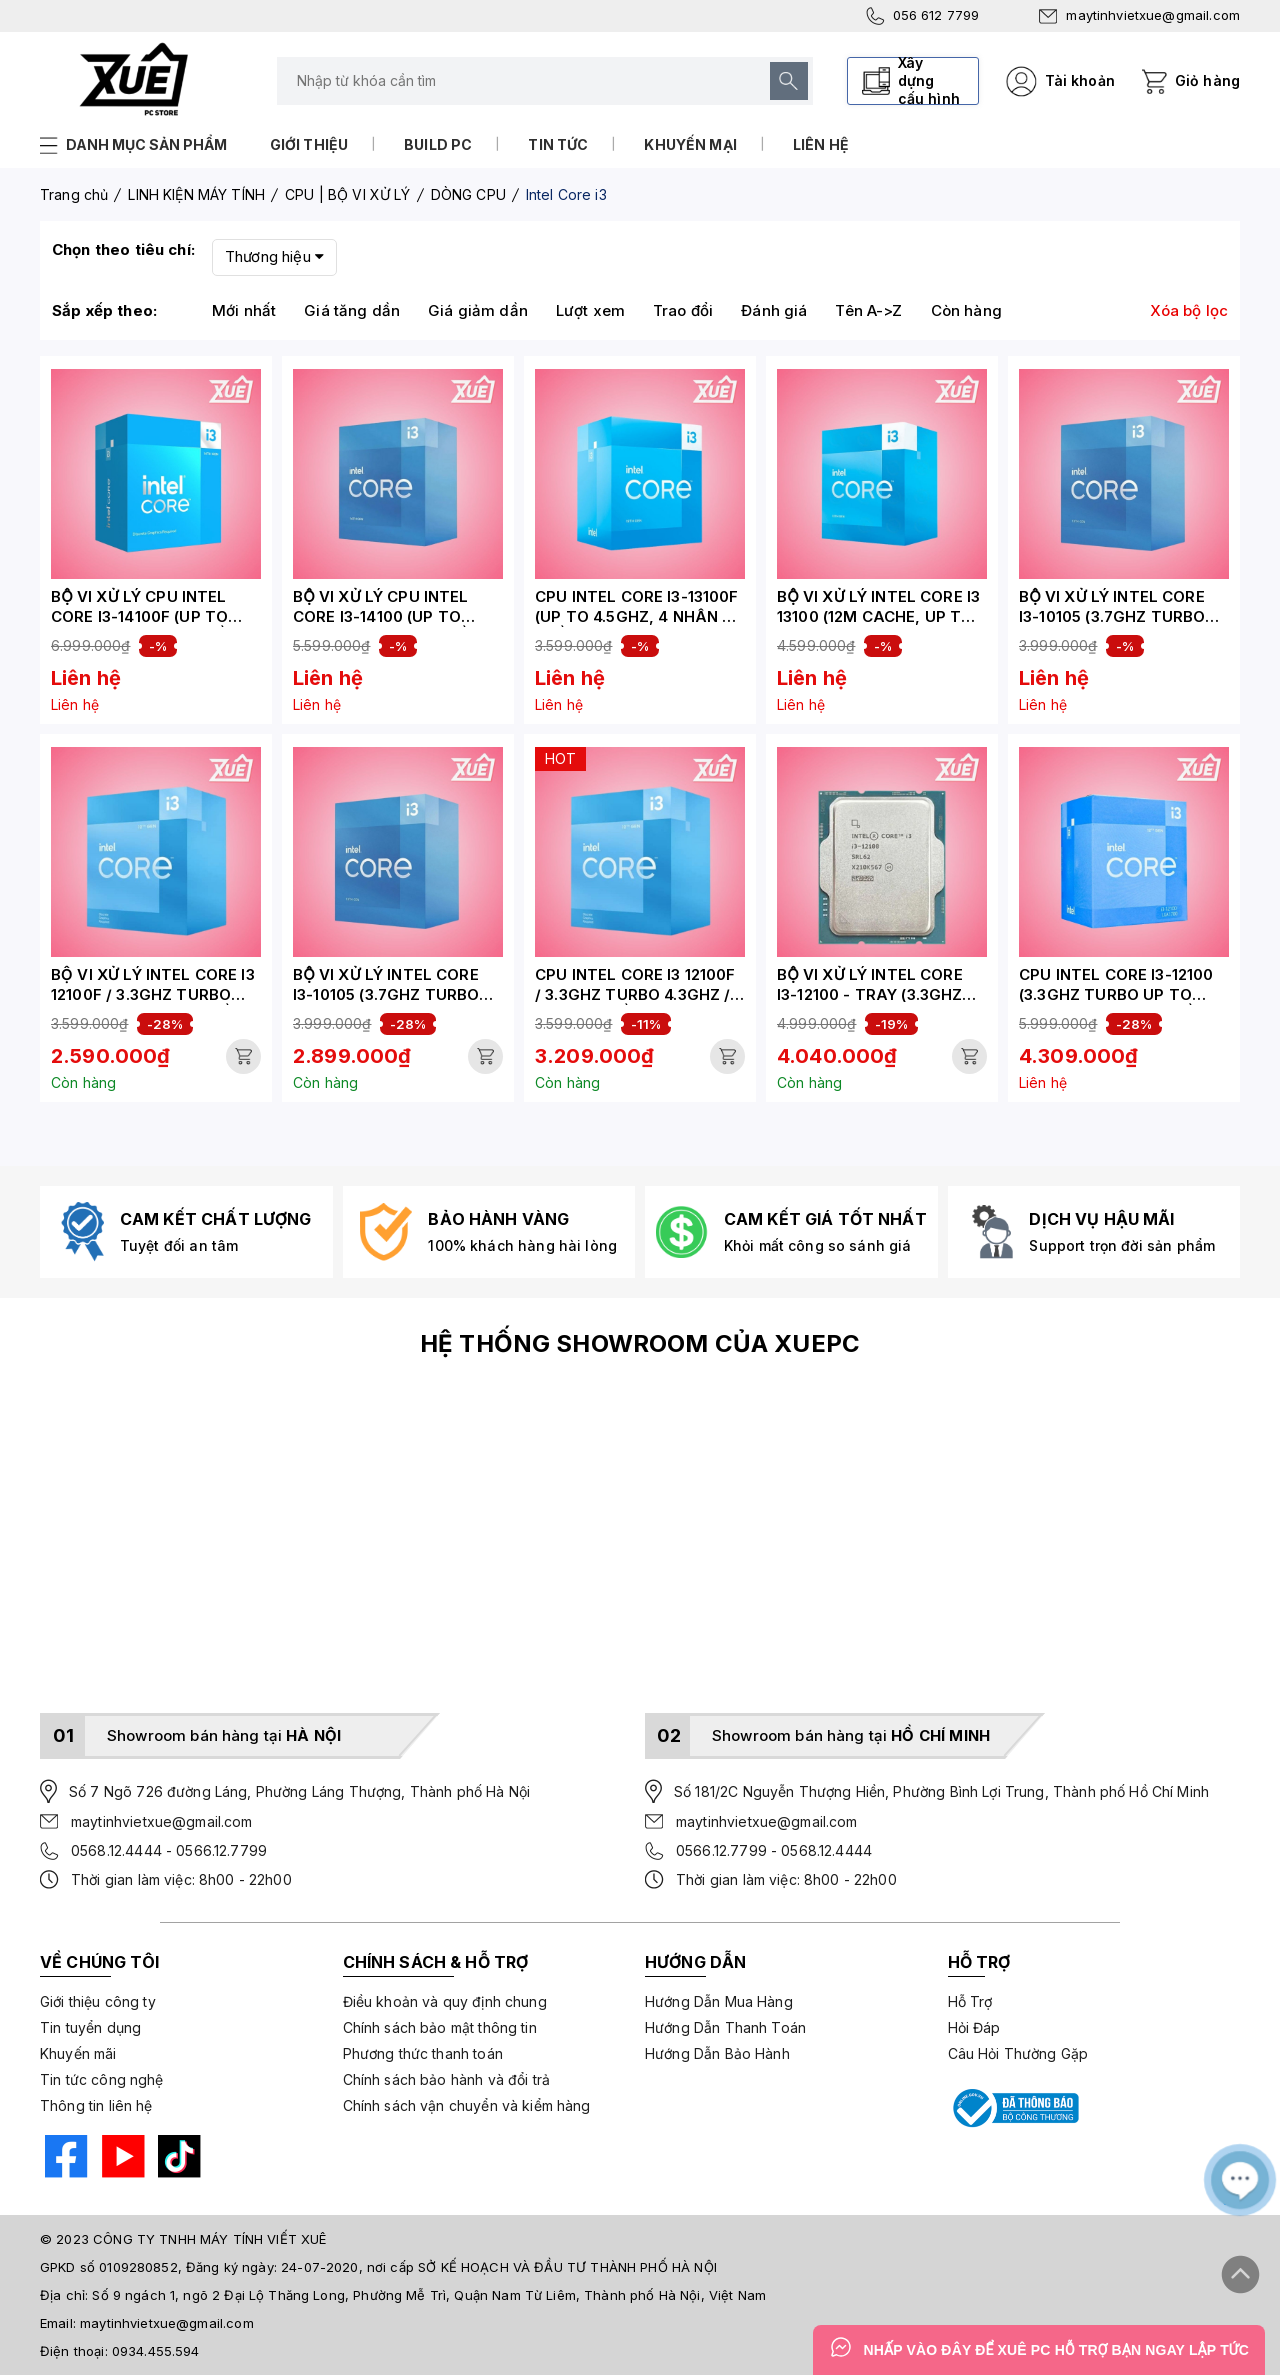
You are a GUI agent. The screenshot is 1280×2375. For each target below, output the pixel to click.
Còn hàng (966, 310)
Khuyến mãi (78, 2053)
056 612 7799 (923, 16)
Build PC (438, 144)
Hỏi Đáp (974, 2027)
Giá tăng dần (352, 310)
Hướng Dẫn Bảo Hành (717, 2053)
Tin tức (558, 144)
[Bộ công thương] (1014, 2108)
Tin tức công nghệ (102, 2079)
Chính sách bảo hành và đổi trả (447, 2079)
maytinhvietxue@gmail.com (1139, 15)
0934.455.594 (156, 2351)
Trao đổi (683, 310)
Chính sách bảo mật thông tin (440, 2027)
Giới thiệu (309, 144)
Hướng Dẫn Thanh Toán (725, 2027)
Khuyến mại (690, 144)
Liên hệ (821, 144)
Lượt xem (590, 310)
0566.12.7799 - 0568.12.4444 (774, 1850)
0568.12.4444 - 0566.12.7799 (169, 1850)
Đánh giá (774, 310)
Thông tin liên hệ (96, 2105)
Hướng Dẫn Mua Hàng (719, 2001)
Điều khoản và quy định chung (445, 2001)
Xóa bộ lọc (1189, 310)
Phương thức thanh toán (423, 2053)
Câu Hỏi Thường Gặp (1018, 2053)
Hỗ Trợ (970, 2001)
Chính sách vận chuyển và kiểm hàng (467, 2105)
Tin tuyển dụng (90, 2027)
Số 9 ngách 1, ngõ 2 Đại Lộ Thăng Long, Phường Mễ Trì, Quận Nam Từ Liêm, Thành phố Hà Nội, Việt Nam (429, 2295)
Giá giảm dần (478, 310)
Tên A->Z (868, 310)
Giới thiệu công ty (98, 2001)
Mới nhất (244, 310)
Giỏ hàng (1207, 80)
